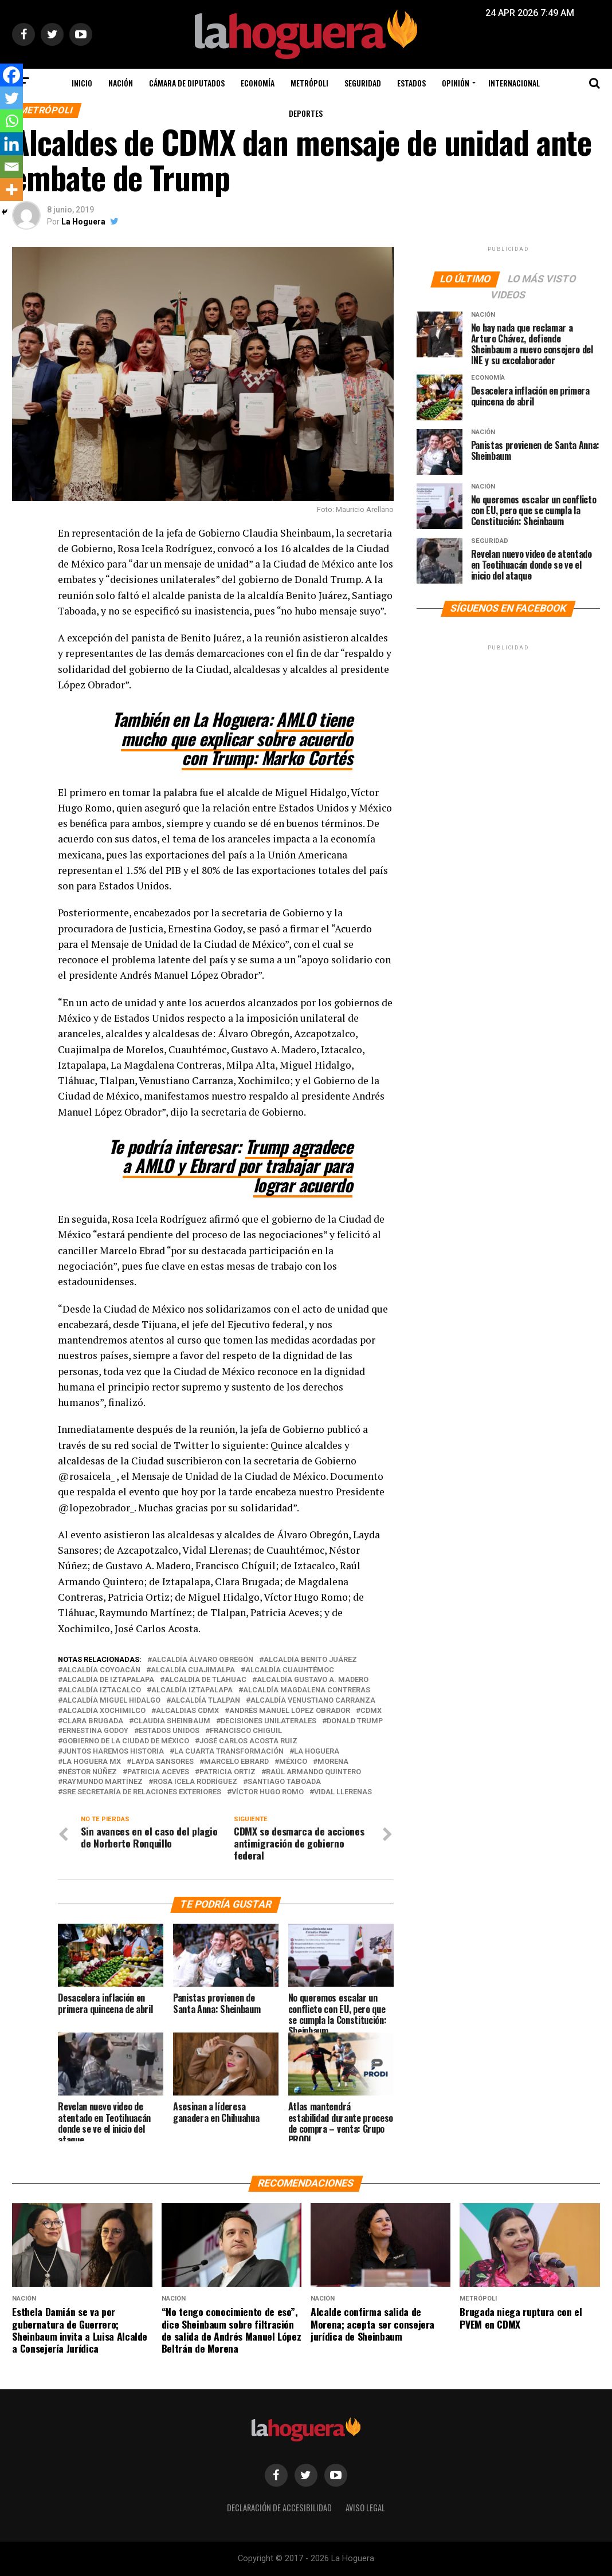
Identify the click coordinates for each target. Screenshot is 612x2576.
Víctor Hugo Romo (268, 1792)
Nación (120, 83)
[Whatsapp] (11, 120)
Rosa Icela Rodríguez (195, 1782)
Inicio (82, 83)
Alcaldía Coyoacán (101, 1670)
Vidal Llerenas (343, 1792)
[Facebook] (11, 75)
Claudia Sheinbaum (172, 1721)
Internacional (514, 83)
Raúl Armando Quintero (313, 1772)
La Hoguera (83, 221)
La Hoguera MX (91, 1762)
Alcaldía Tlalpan (205, 1700)
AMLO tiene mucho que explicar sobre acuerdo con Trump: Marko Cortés (237, 738)
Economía (257, 83)
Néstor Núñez (89, 1772)
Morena (332, 1762)
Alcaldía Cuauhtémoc (289, 1670)
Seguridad (362, 83)
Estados (411, 83)
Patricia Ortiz (227, 1772)
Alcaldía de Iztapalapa (108, 1680)
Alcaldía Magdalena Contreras (306, 1690)
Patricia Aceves (158, 1772)
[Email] (11, 166)
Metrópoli (309, 83)
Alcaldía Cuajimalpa (193, 1670)
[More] (11, 189)
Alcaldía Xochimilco (104, 1711)
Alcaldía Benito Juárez (310, 1660)
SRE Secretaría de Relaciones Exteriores (141, 1792)
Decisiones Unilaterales (268, 1721)
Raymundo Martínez (102, 1782)
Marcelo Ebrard (236, 1762)
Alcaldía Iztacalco (101, 1690)
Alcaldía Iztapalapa (192, 1690)
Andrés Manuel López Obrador (289, 1711)
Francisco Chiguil (246, 1731)
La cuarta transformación (229, 1751)
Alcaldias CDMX (187, 1711)
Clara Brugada (92, 1721)
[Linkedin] (11, 143)
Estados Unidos (169, 1731)
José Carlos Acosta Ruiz (248, 1741)
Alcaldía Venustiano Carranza (312, 1700)
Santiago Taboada (284, 1782)
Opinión (455, 83)
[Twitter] (11, 97)
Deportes (306, 113)
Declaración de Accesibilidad (279, 2508)
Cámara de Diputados (187, 83)
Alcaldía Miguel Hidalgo (111, 1700)
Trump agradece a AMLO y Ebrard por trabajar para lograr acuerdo (237, 1165)
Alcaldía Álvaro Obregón (202, 1660)
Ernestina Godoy (95, 1731)
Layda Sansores (162, 1762)
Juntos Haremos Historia (113, 1751)
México (293, 1762)
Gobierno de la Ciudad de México (125, 1741)
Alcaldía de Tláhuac (205, 1680)
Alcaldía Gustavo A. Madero (312, 1680)
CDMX (371, 1711)
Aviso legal (365, 2508)
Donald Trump (355, 1721)
